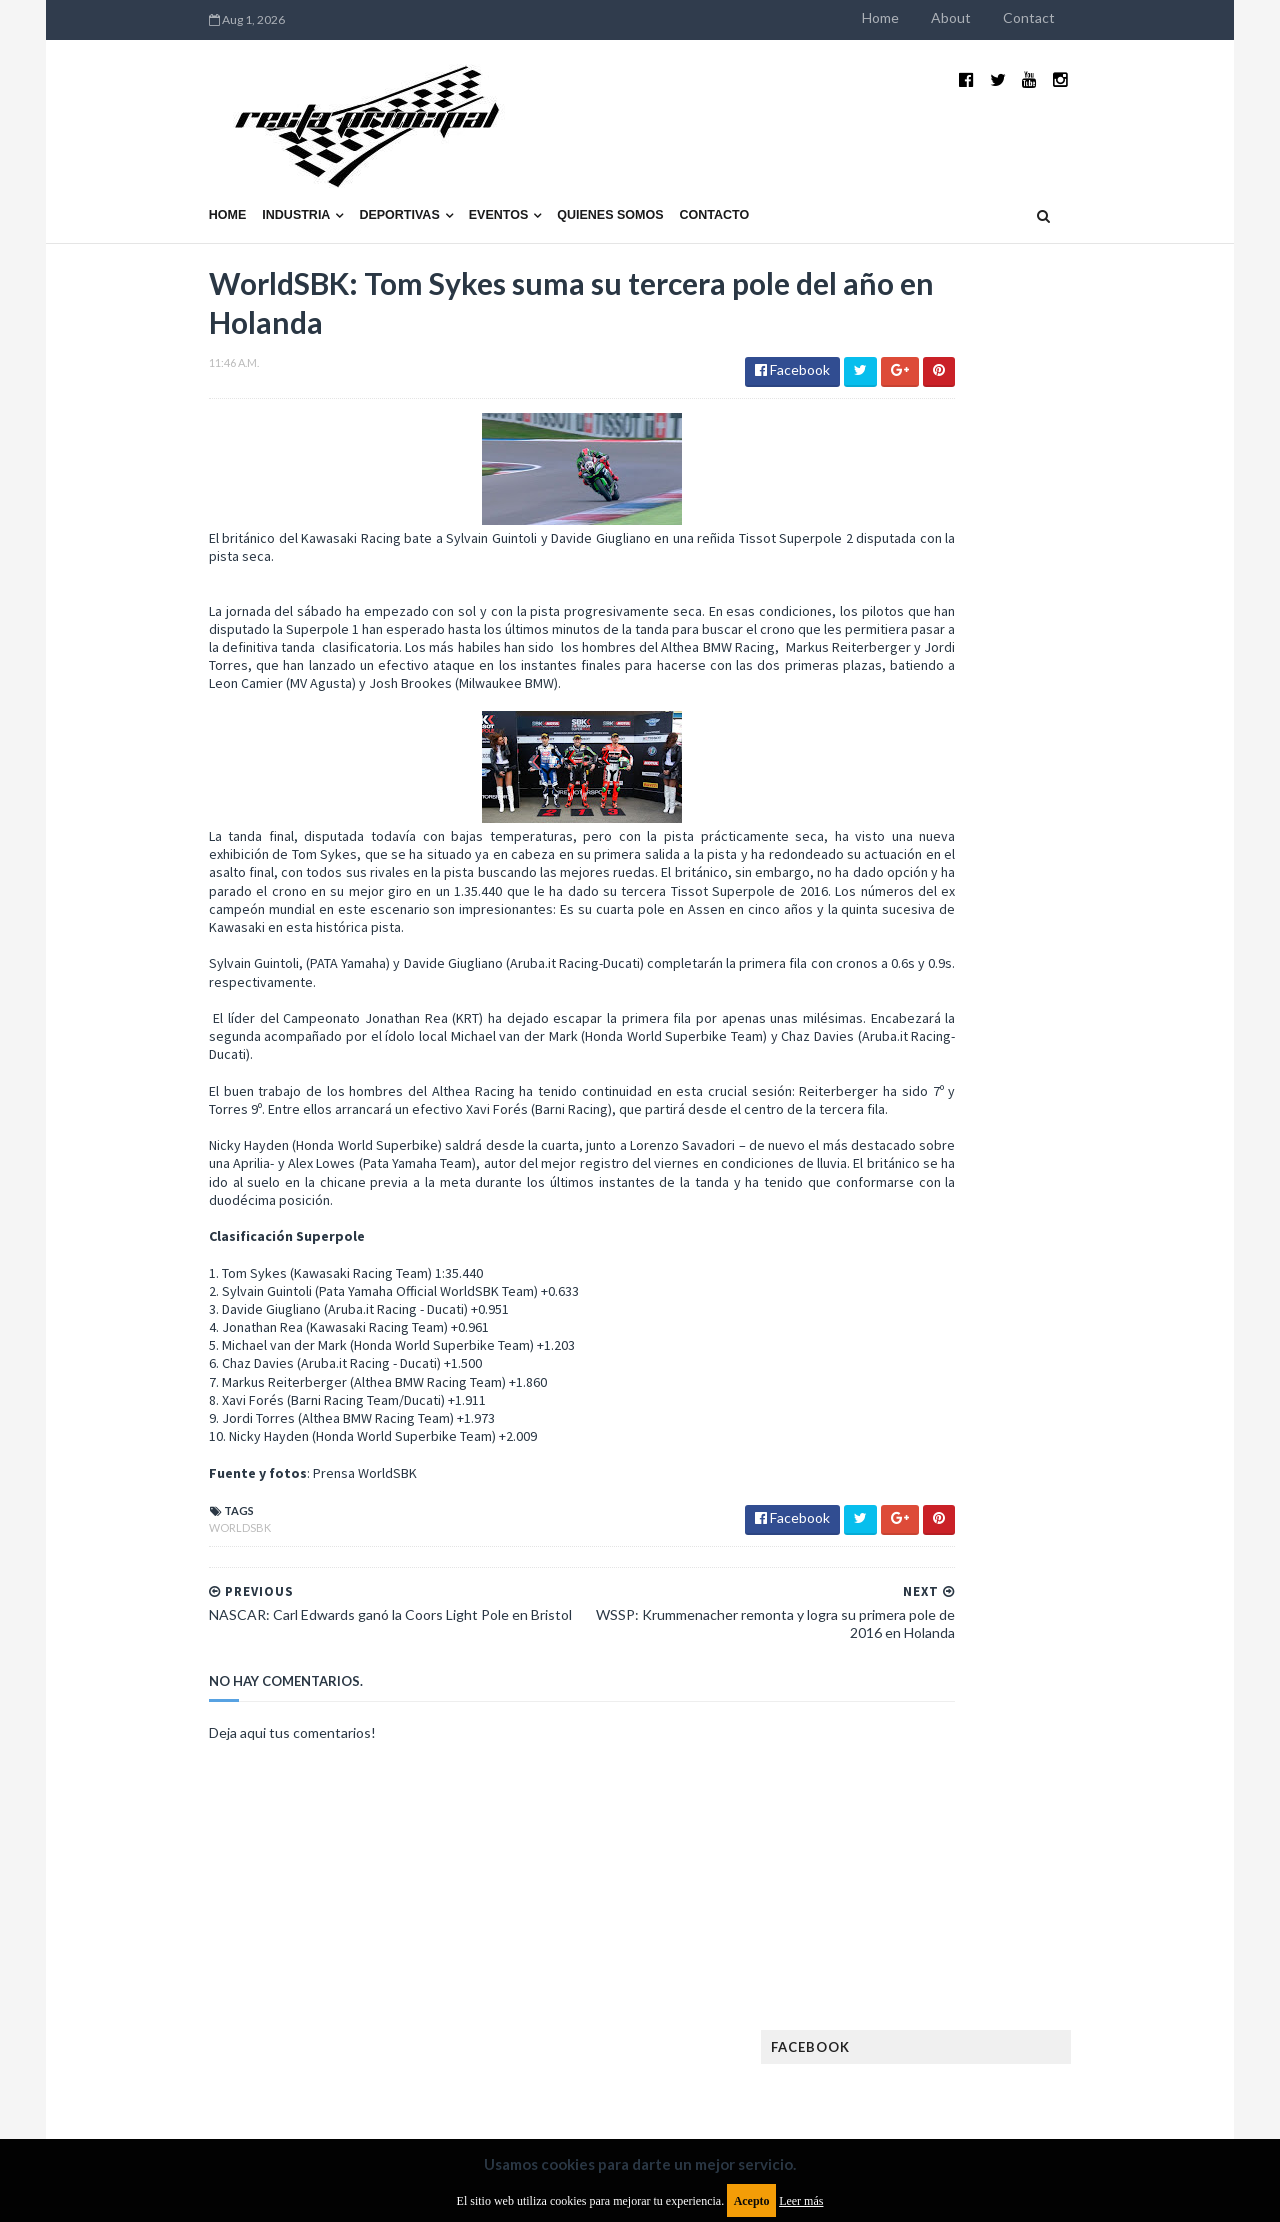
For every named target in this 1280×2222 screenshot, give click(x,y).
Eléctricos (934, 1366)
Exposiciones (940, 1430)
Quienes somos (481, 167)
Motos (1066, 1622)
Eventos (370, 167)
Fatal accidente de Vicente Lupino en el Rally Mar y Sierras (1085, 1176)
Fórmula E (1107, 1494)
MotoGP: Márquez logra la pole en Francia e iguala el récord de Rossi (1084, 1077)
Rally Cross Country (965, 1718)
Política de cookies (893, 2058)
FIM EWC (1096, 1462)
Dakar (1116, 1334)
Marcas (1046, 1590)
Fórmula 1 (1021, 1494)
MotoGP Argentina (960, 1622)
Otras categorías (956, 1686)
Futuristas (933, 1494)
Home (1009, 17)
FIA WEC (1027, 1462)
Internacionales (951, 1558)
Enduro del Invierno (1054, 1366)
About (1080, 17)
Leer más (801, 2201)
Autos (1102, 1302)
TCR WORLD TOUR (1092, 1750)
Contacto (586, 167)
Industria (168, 167)
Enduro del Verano (960, 1398)
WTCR (976, 1782)
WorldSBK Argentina (1082, 1782)
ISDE (1021, 1526)
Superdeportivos (1107, 1718)
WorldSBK (111, 1509)
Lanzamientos (1070, 1558)
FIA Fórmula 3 (941, 1462)
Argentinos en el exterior (979, 1302)
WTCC (918, 1782)
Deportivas (271, 167)
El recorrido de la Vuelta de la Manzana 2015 (1087, 869)
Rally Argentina (1086, 1686)
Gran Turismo (943, 1526)
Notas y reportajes (959, 1654)
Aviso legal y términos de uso (170, 2058)
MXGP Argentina (950, 1590)
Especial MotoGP (1096, 1398)
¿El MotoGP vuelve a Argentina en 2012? (1063, 968)
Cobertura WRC (1025, 1334)
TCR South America (958, 1750)
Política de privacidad (523, 2058)
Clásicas (926, 1334)
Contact (1158, 17)
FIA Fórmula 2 (1044, 1430)
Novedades (1077, 1654)
